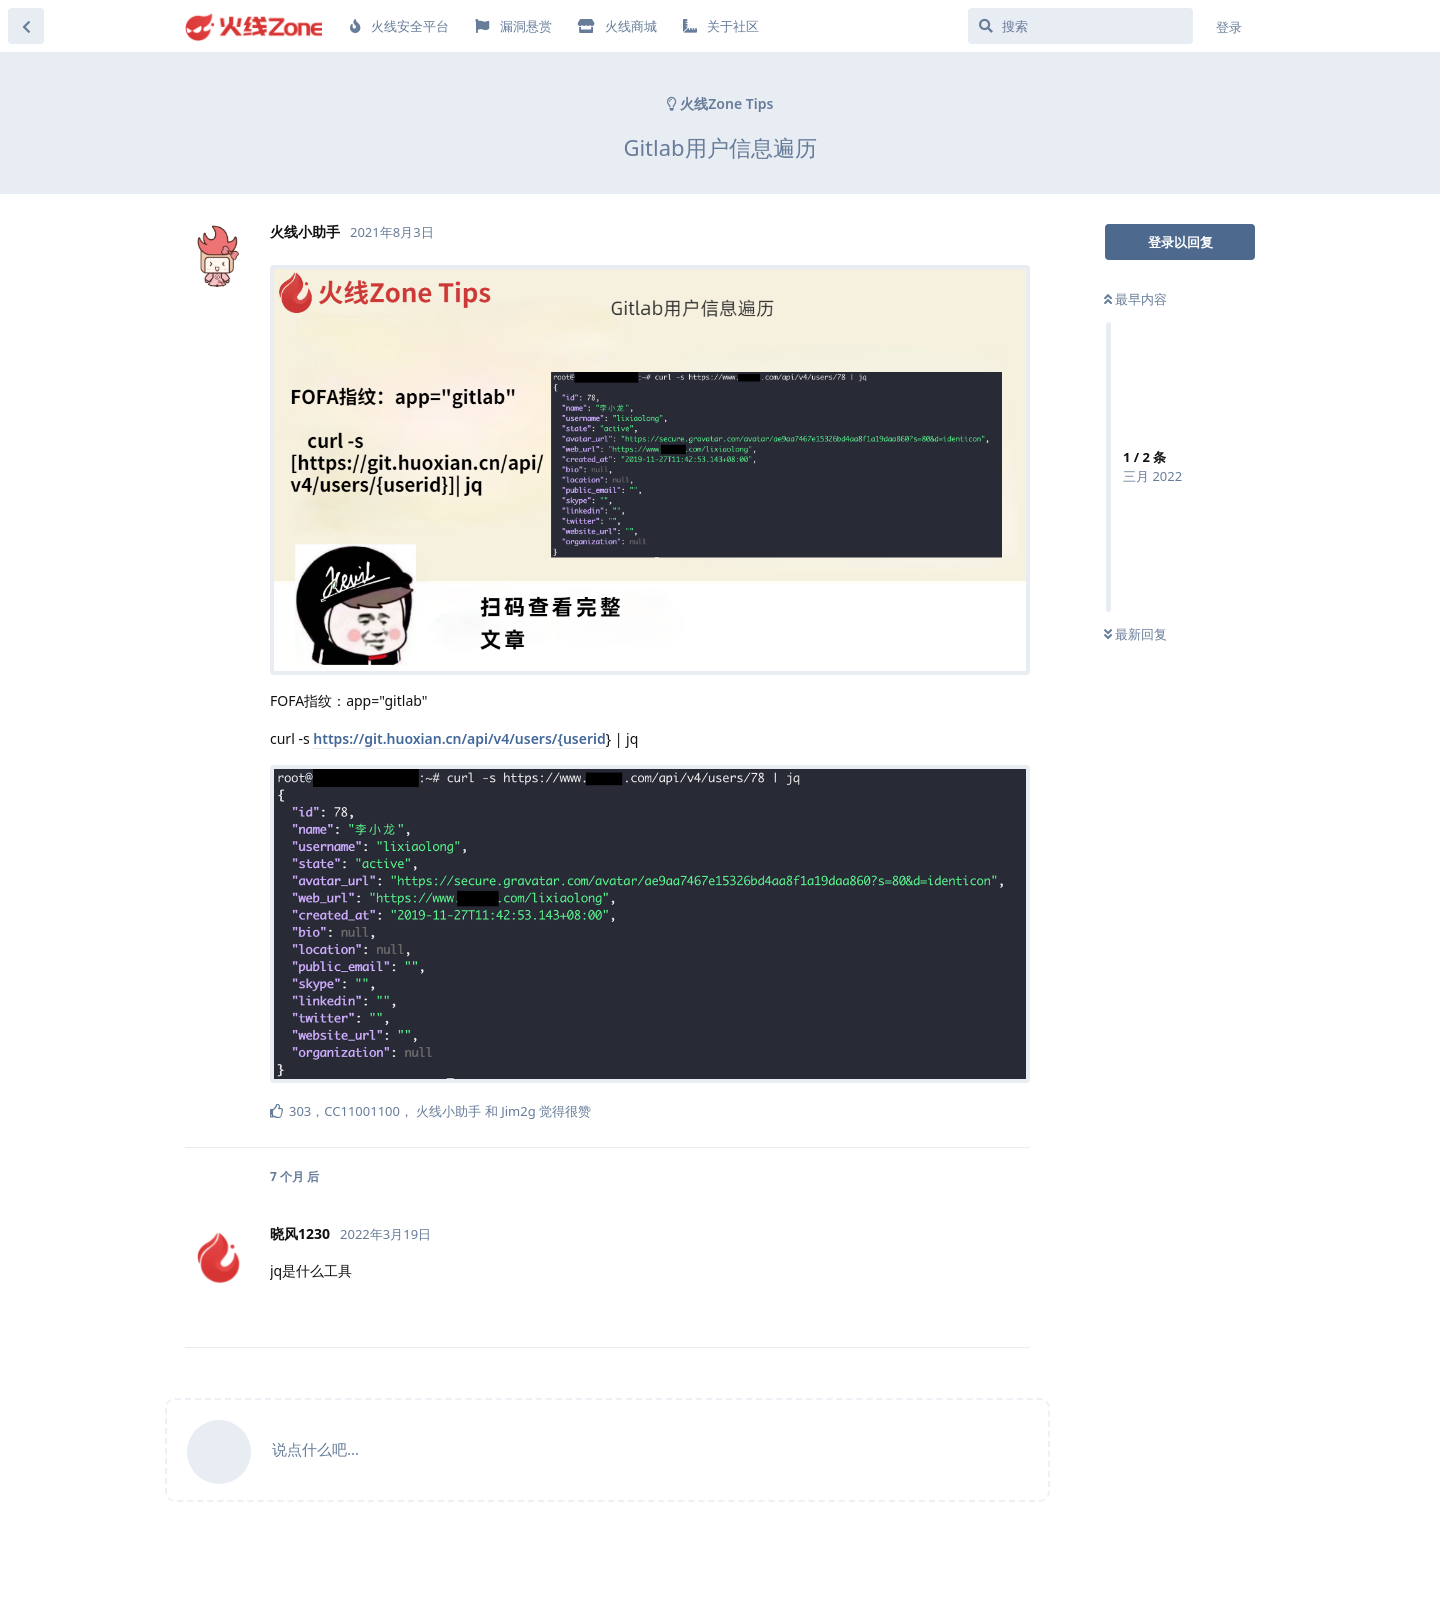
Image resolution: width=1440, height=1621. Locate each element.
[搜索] (1080, 26)
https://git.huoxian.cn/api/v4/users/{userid (459, 738)
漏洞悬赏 (513, 26)
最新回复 (1135, 634)
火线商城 (617, 26)
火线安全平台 (399, 26)
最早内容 (1135, 299)
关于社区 (721, 26)
